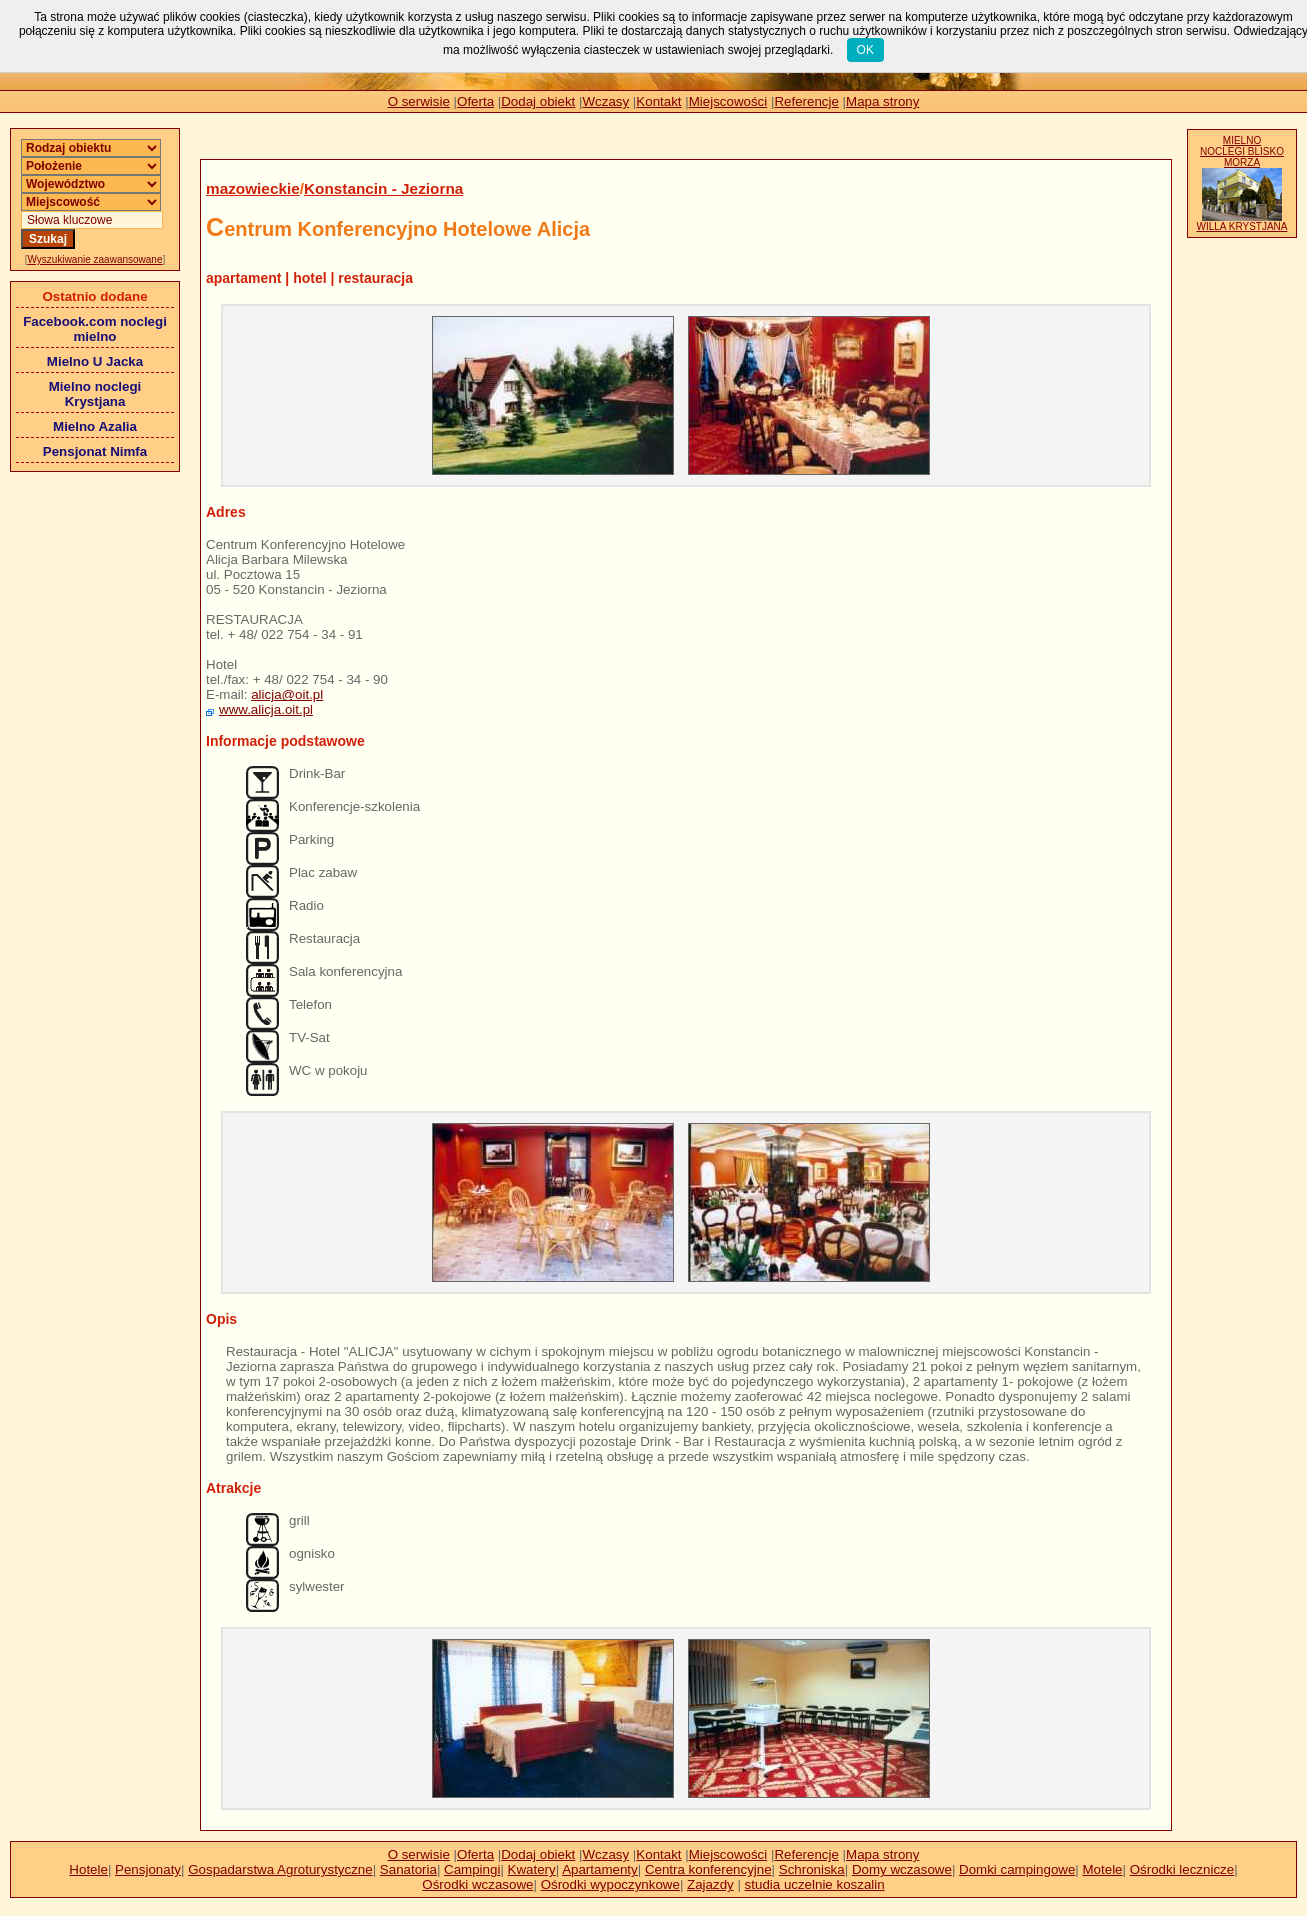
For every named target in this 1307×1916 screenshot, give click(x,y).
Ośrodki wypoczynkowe (610, 1884)
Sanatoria (408, 1869)
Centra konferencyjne (708, 1869)
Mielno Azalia (95, 426)
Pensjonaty (148, 1869)
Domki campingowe (1017, 1869)
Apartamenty (600, 1869)
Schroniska (812, 1869)
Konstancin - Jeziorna (383, 188)
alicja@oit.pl (287, 694)
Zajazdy (710, 1884)
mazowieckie (253, 188)
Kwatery (532, 1869)
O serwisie (419, 101)
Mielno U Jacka (95, 361)
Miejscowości (728, 101)
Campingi (472, 1869)
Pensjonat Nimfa (95, 451)
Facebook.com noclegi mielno (95, 329)
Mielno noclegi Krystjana (95, 394)
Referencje (806, 101)
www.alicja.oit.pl (266, 709)
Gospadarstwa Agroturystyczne (280, 1869)
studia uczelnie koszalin (815, 1884)
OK (865, 50)
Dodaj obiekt (538, 101)
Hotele (88, 1869)
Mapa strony (882, 101)
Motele (1103, 1869)
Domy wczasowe (902, 1869)
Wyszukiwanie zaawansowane (95, 259)
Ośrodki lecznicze (1182, 1869)
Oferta (475, 101)
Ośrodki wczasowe (477, 1884)
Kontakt (658, 101)
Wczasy (606, 101)
